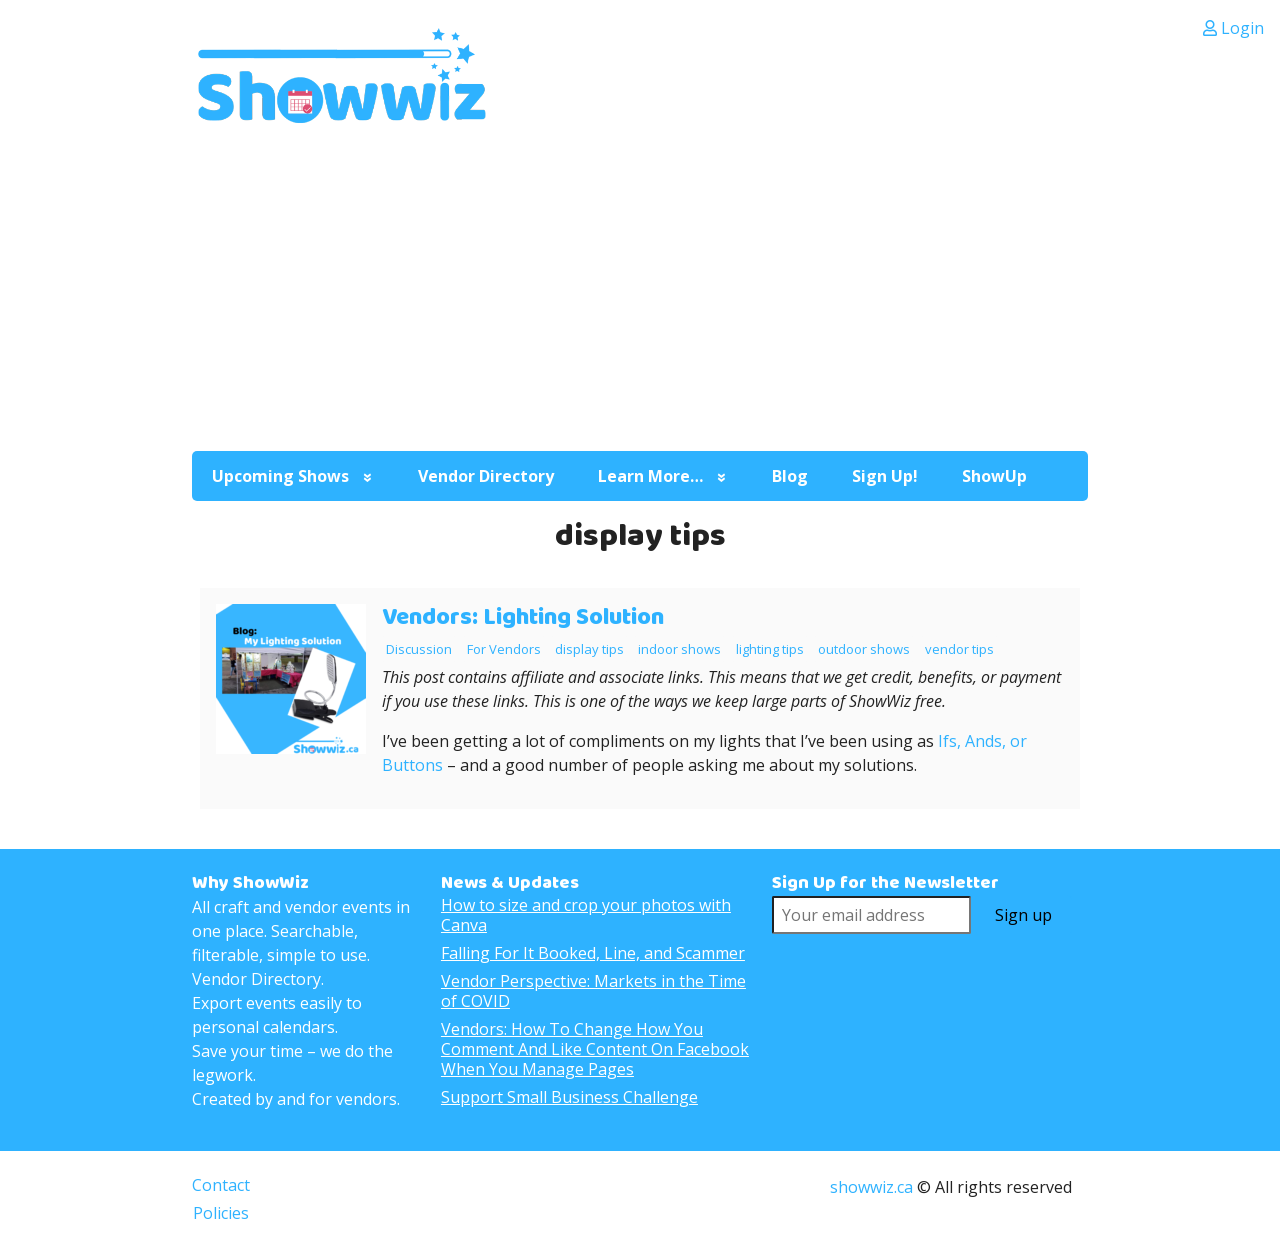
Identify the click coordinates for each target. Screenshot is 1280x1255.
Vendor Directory (486, 476)
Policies (221, 1213)
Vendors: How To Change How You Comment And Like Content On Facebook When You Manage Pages (595, 1049)
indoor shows (679, 649)
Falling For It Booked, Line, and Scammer (593, 953)
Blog (790, 476)
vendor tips (959, 649)
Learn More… (650, 476)
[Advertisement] (640, 285)
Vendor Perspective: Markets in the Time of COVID (593, 991)
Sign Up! (885, 476)
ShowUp (994, 476)
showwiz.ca (871, 1187)
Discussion (419, 649)
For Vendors (504, 649)
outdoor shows (864, 649)
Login (1233, 28)
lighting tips (770, 649)
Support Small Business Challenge (569, 1097)
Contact (221, 1185)
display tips (589, 649)
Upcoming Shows (280, 476)
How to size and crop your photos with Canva (586, 915)
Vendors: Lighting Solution (523, 617)
